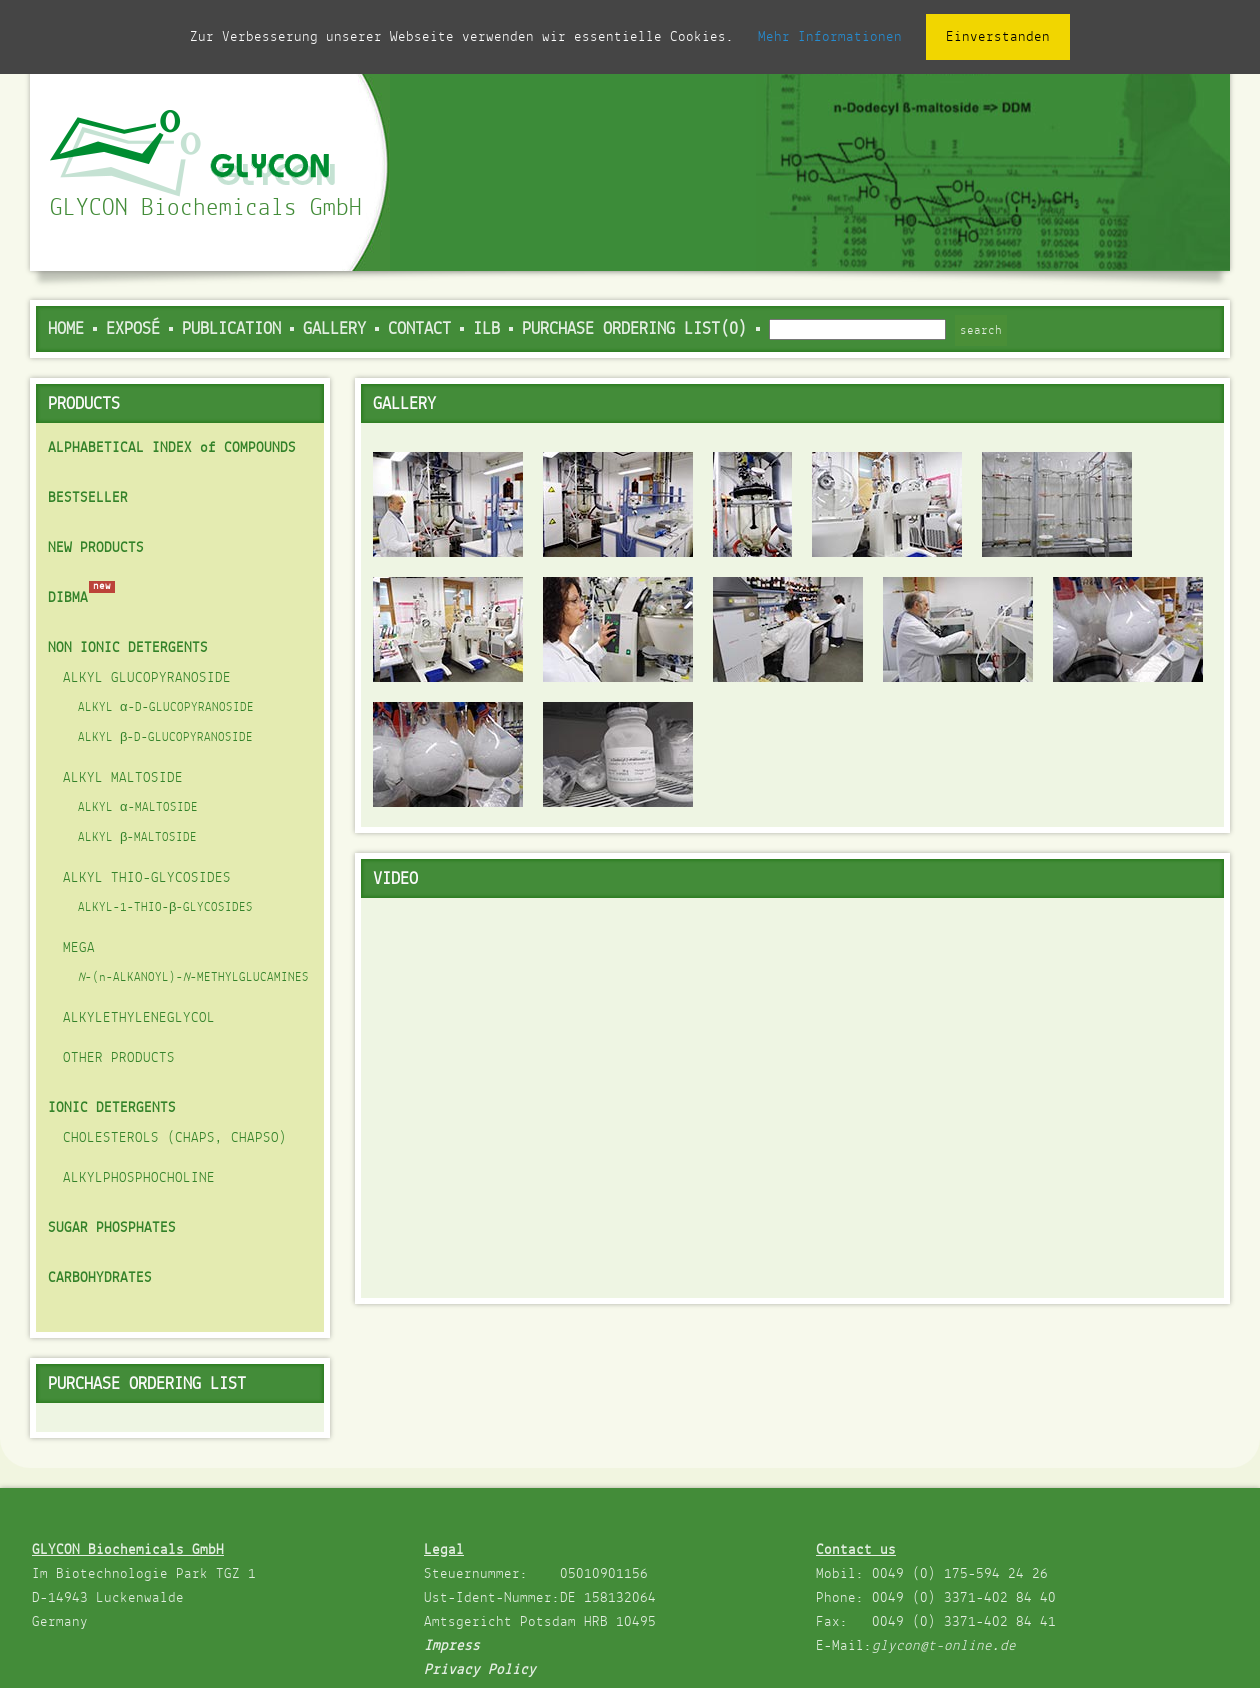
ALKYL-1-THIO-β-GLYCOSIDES (165, 908)
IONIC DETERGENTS (112, 1108)
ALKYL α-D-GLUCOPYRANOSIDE (166, 708)
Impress (452, 1646)
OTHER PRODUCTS (119, 1058)
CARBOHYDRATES (100, 1278)
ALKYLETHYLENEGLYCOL (139, 1018)
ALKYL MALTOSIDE (123, 778)
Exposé (133, 330)
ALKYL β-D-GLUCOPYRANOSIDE (165, 738)
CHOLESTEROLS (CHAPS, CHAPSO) (175, 1138)
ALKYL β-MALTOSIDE (137, 838)
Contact (419, 330)
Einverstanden (998, 37)
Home (66, 330)
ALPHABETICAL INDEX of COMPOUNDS (172, 448)
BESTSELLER (88, 498)
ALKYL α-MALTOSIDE (138, 808)
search (981, 330)
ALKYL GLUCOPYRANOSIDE (147, 678)
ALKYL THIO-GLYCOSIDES (147, 878)
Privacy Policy (480, 1670)
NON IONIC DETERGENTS (128, 648)
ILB (486, 330)
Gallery (334, 330)
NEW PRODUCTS (96, 548)
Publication (231, 330)
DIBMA (68, 598)
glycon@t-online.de (944, 1646)
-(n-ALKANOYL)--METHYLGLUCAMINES (193, 978)
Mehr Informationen (830, 37)
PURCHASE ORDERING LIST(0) (634, 330)
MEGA (79, 948)
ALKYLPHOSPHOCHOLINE (139, 1178)
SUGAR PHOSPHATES (112, 1228)
